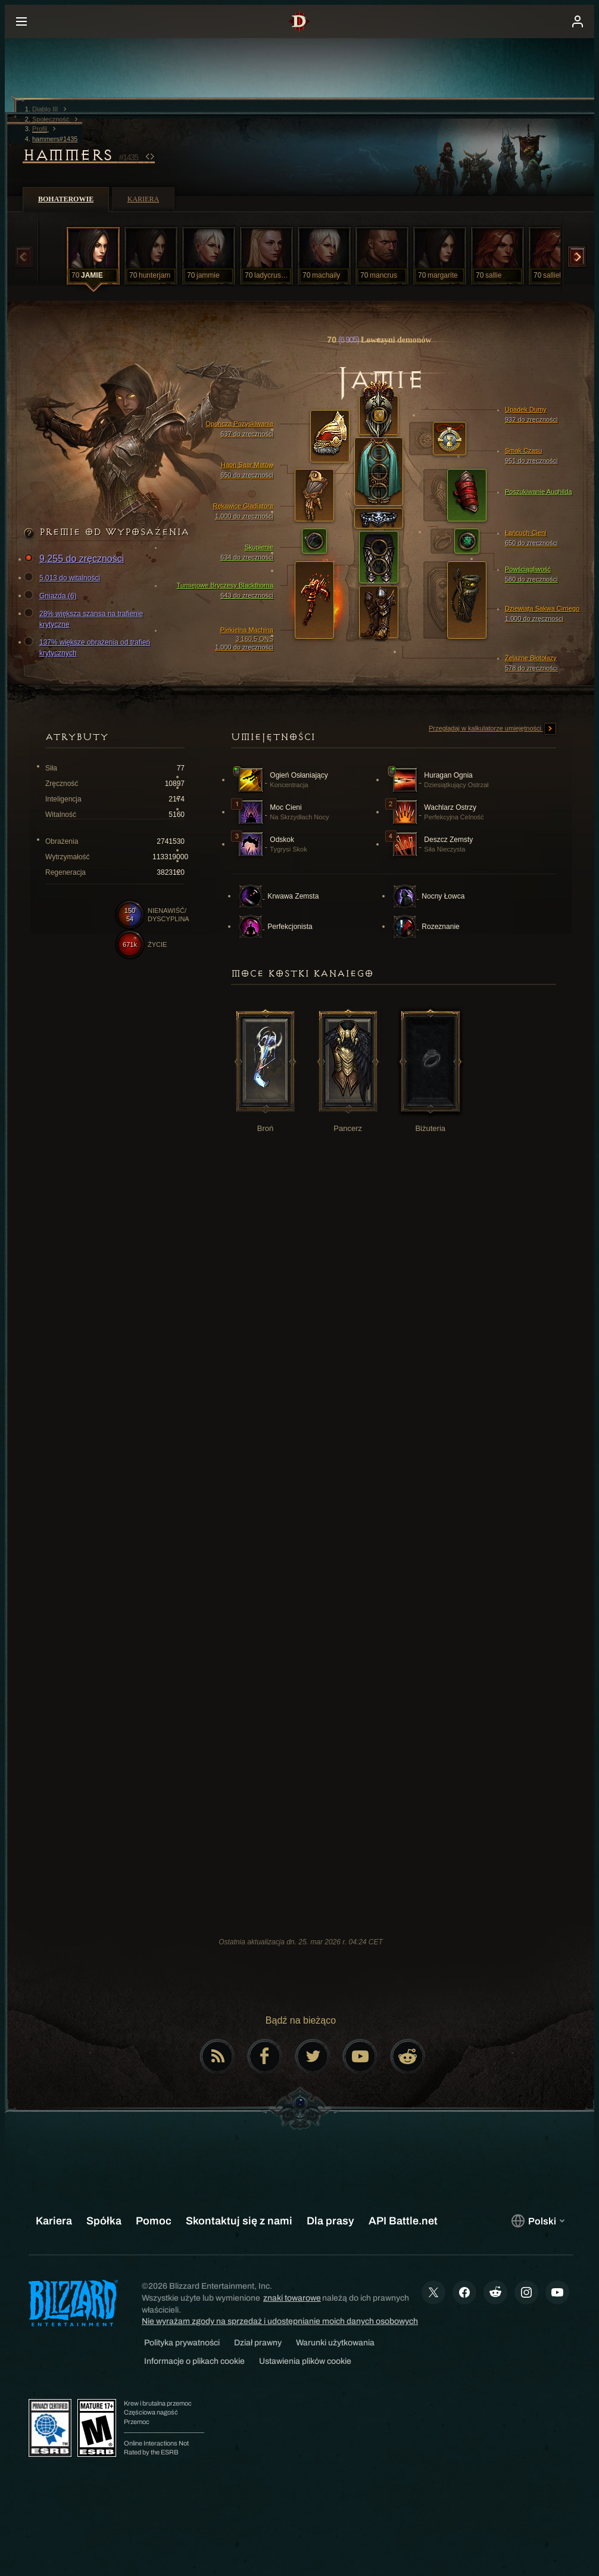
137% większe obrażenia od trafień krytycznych (88, 647)
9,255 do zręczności (75, 559)
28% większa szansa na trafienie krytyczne (85, 618)
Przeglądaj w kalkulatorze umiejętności (492, 728)
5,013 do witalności (63, 578)
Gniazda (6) (52, 596)
